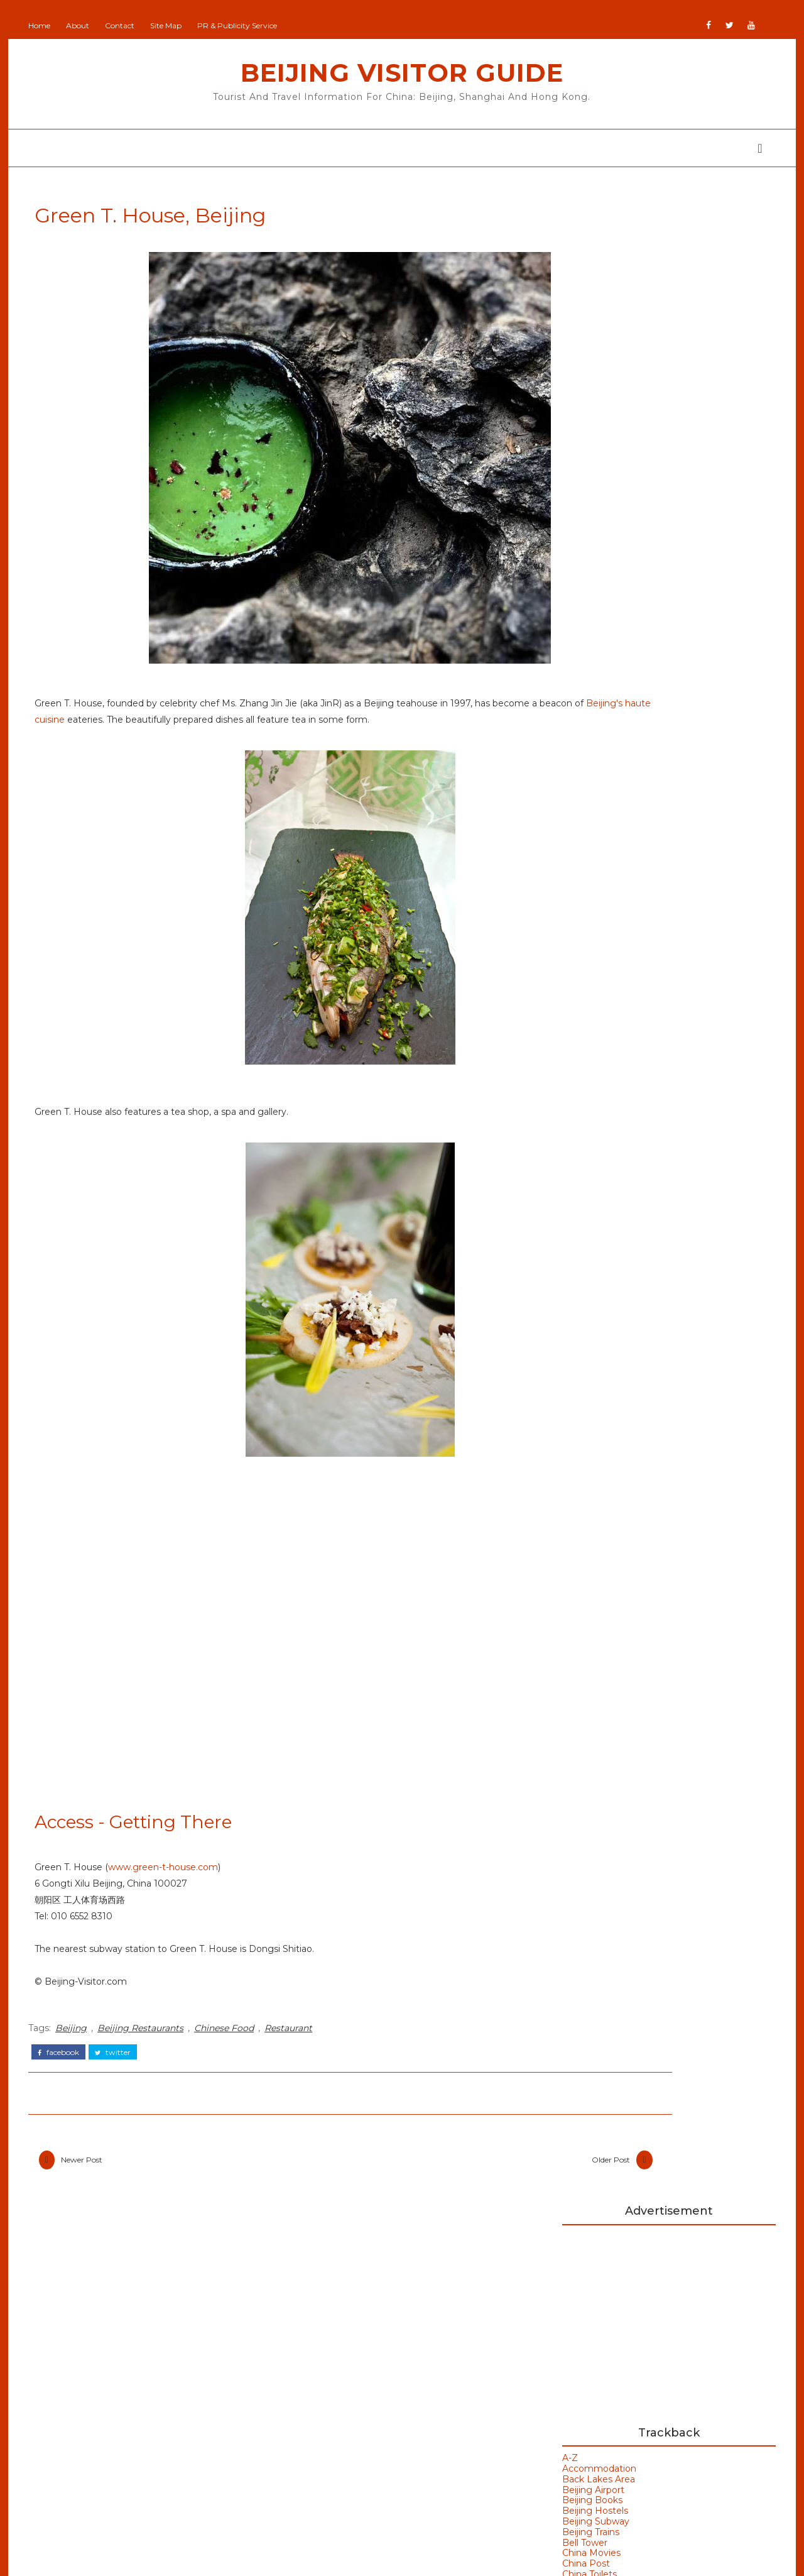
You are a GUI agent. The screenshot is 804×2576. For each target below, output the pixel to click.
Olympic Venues (111, 2429)
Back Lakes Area (592, 466)
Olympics (93, 2454)
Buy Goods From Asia (587, 2299)
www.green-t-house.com (169, 1891)
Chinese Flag (584, 582)
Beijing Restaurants (147, 2048)
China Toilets (583, 561)
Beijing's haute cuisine (183, 727)
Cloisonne (577, 593)
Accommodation (593, 456)
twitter (119, 2070)
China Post (580, 551)
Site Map (172, 25)
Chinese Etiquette (596, 572)
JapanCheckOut (333, 2450)
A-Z (564, 445)
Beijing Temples (111, 2354)
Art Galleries (600, 1310)
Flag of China (648, 704)
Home (46, 25)
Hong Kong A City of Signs (680, 857)
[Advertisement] (662, 307)
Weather (591, 1458)
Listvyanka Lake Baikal (671, 755)
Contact (126, 25)
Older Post (473, 2181)
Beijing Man (324, 2321)
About (83, 25)
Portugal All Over (335, 2487)
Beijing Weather (611, 1373)
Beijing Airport (587, 477)
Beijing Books (586, 487)
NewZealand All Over (344, 2468)
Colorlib (449, 2557)
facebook (64, 2070)
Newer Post (88, 2181)
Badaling (591, 1331)
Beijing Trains (584, 519)
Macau (86, 2404)
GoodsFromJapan (337, 2413)
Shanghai (93, 2478)
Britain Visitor (327, 2395)
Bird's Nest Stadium (621, 1416)
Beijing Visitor (327, 2358)
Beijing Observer (334, 2339)
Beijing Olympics (612, 1352)
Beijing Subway (589, 509)
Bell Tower (578, 529)
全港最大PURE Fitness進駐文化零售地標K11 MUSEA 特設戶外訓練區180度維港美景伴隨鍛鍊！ (689, 817)
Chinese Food (230, 2048)
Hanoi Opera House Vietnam (660, 1168)
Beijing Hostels (589, 498)
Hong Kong (598, 1437)
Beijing (77, 2048)
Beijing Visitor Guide (402, 72)
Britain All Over (330, 2376)
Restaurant (294, 2048)
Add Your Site (327, 2302)
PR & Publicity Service (243, 25)
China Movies (585, 540)
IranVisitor (319, 2432)
